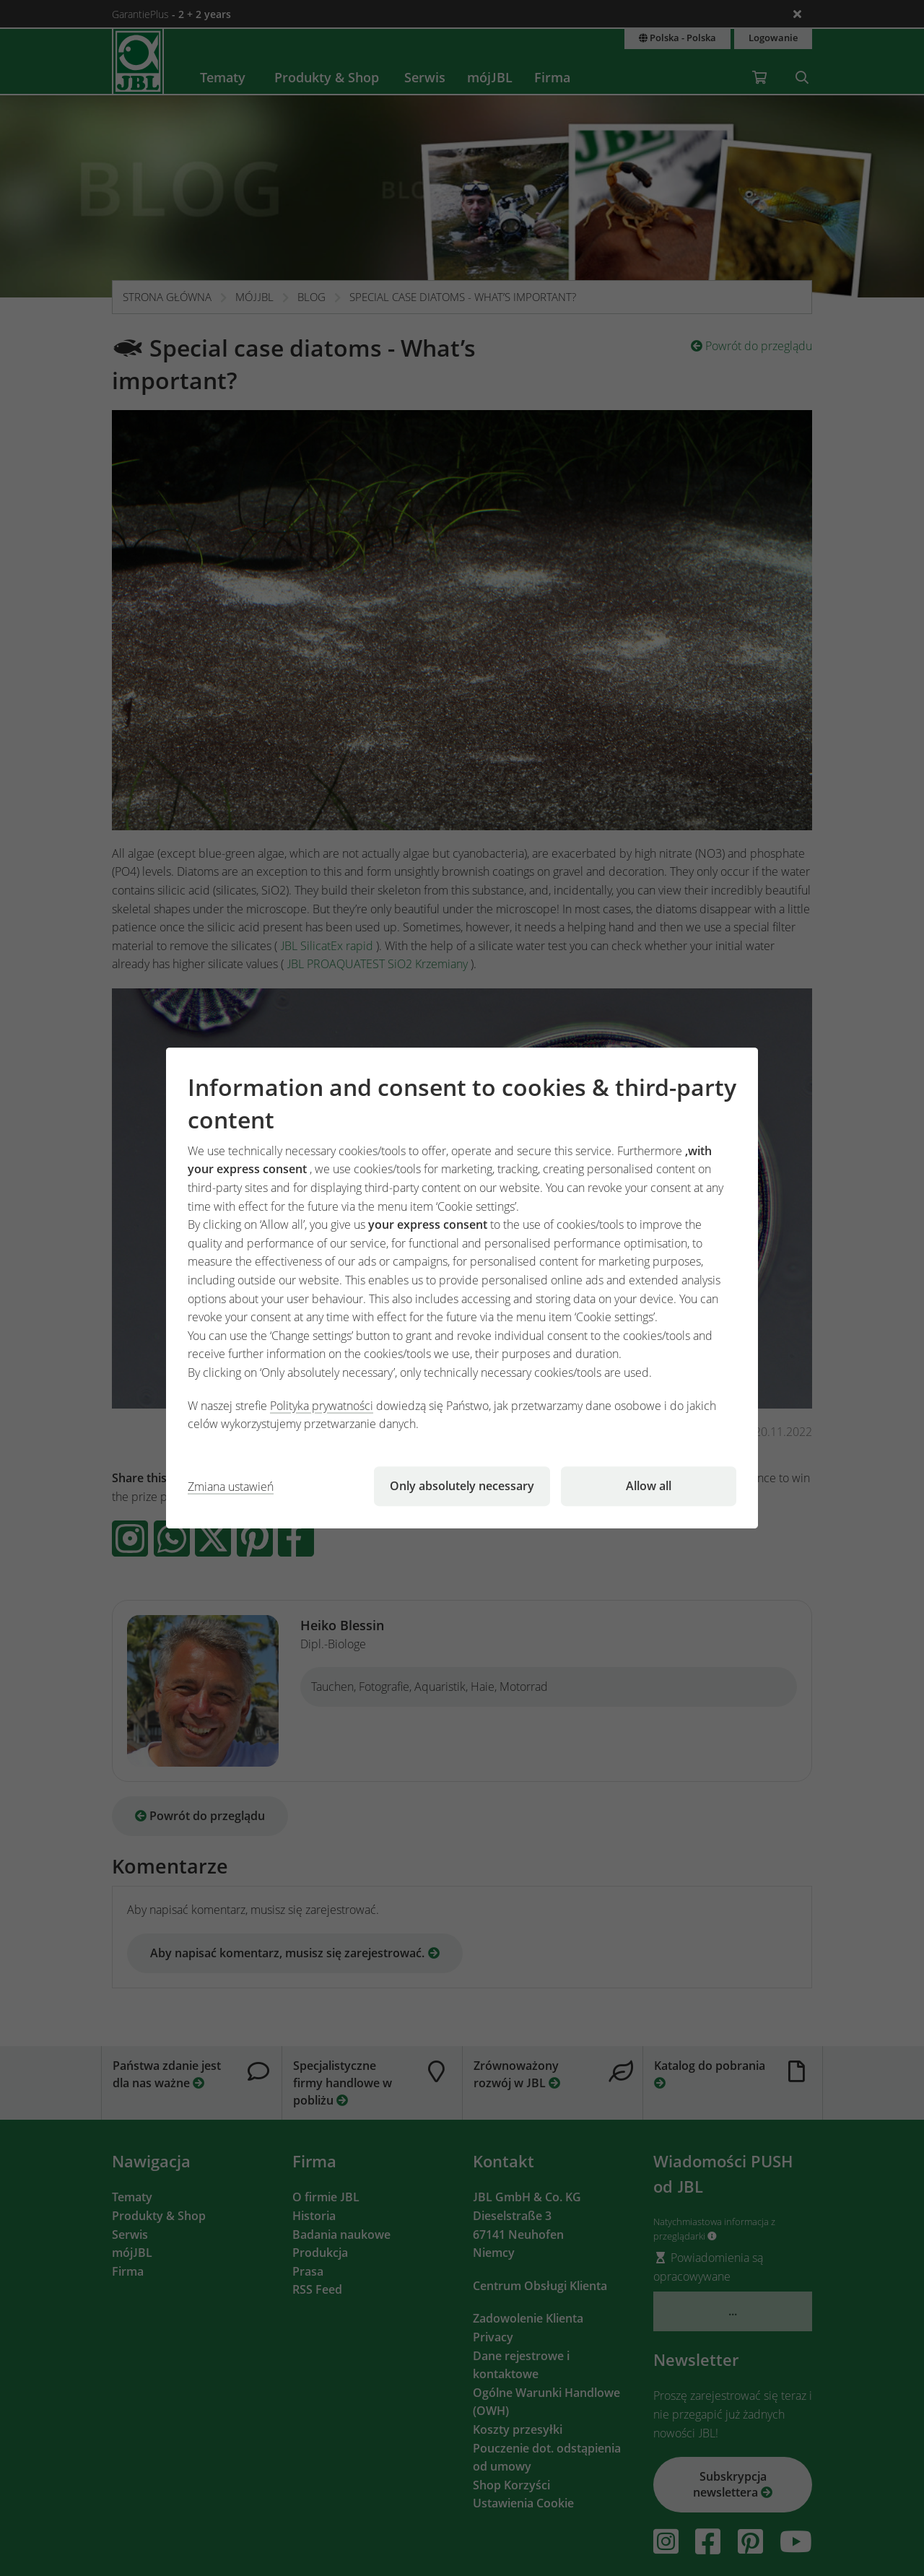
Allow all (648, 1486)
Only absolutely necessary (462, 1486)
